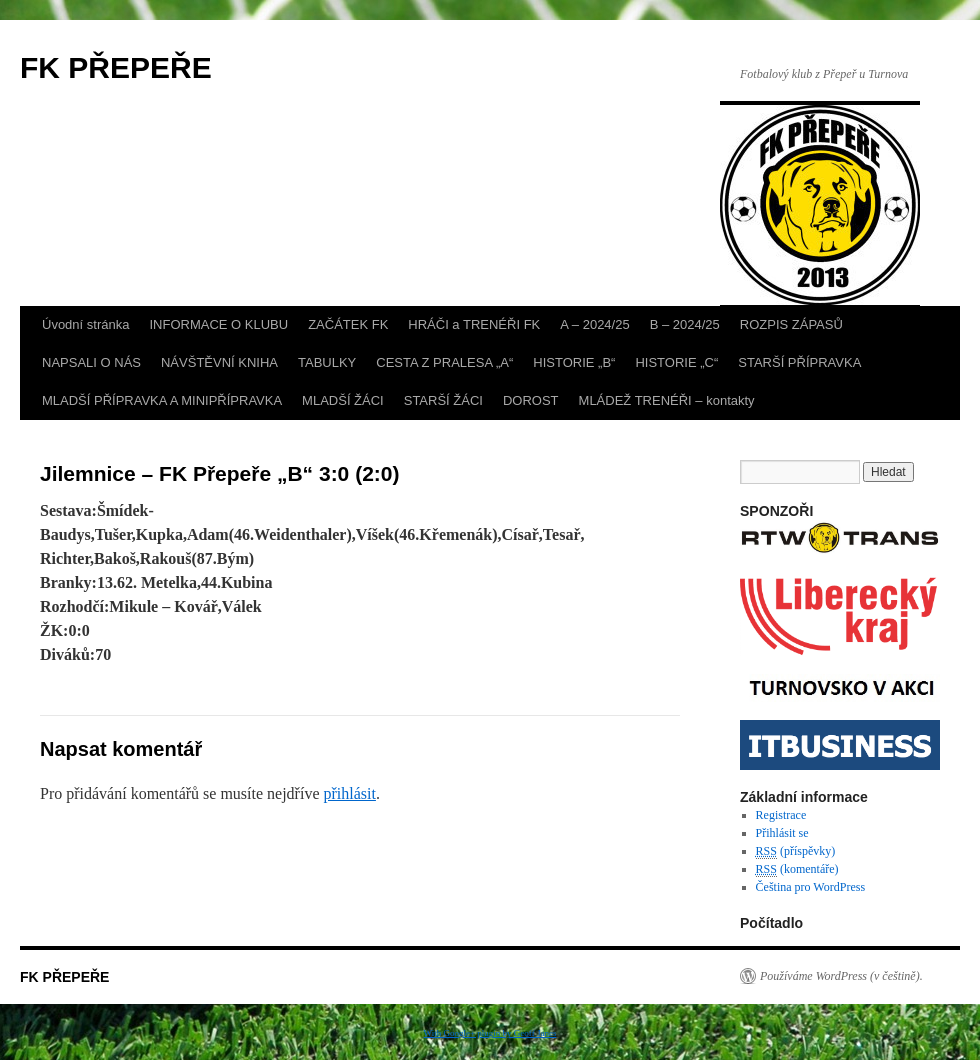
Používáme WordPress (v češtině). (841, 976)
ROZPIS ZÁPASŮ (791, 324)
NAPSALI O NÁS (91, 362)
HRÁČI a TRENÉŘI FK (474, 324)
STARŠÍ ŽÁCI (443, 400)
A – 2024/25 (594, 324)
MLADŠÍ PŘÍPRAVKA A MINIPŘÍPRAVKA (162, 400)
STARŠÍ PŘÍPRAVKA (799, 362)
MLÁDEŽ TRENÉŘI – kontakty (667, 400)
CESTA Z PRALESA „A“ (444, 362)
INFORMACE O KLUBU (218, 324)
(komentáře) (797, 869)
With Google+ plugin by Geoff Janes (490, 1033)
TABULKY (327, 362)
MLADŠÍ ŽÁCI (343, 400)
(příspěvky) (796, 851)
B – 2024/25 (685, 324)
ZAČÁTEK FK (348, 324)
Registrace (781, 815)
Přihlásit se (782, 833)
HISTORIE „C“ (676, 362)
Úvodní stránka (85, 324)
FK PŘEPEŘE (116, 67)
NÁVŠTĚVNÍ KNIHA (219, 362)
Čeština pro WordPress (810, 887)
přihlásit (349, 793)
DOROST (531, 400)
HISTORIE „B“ (574, 362)
